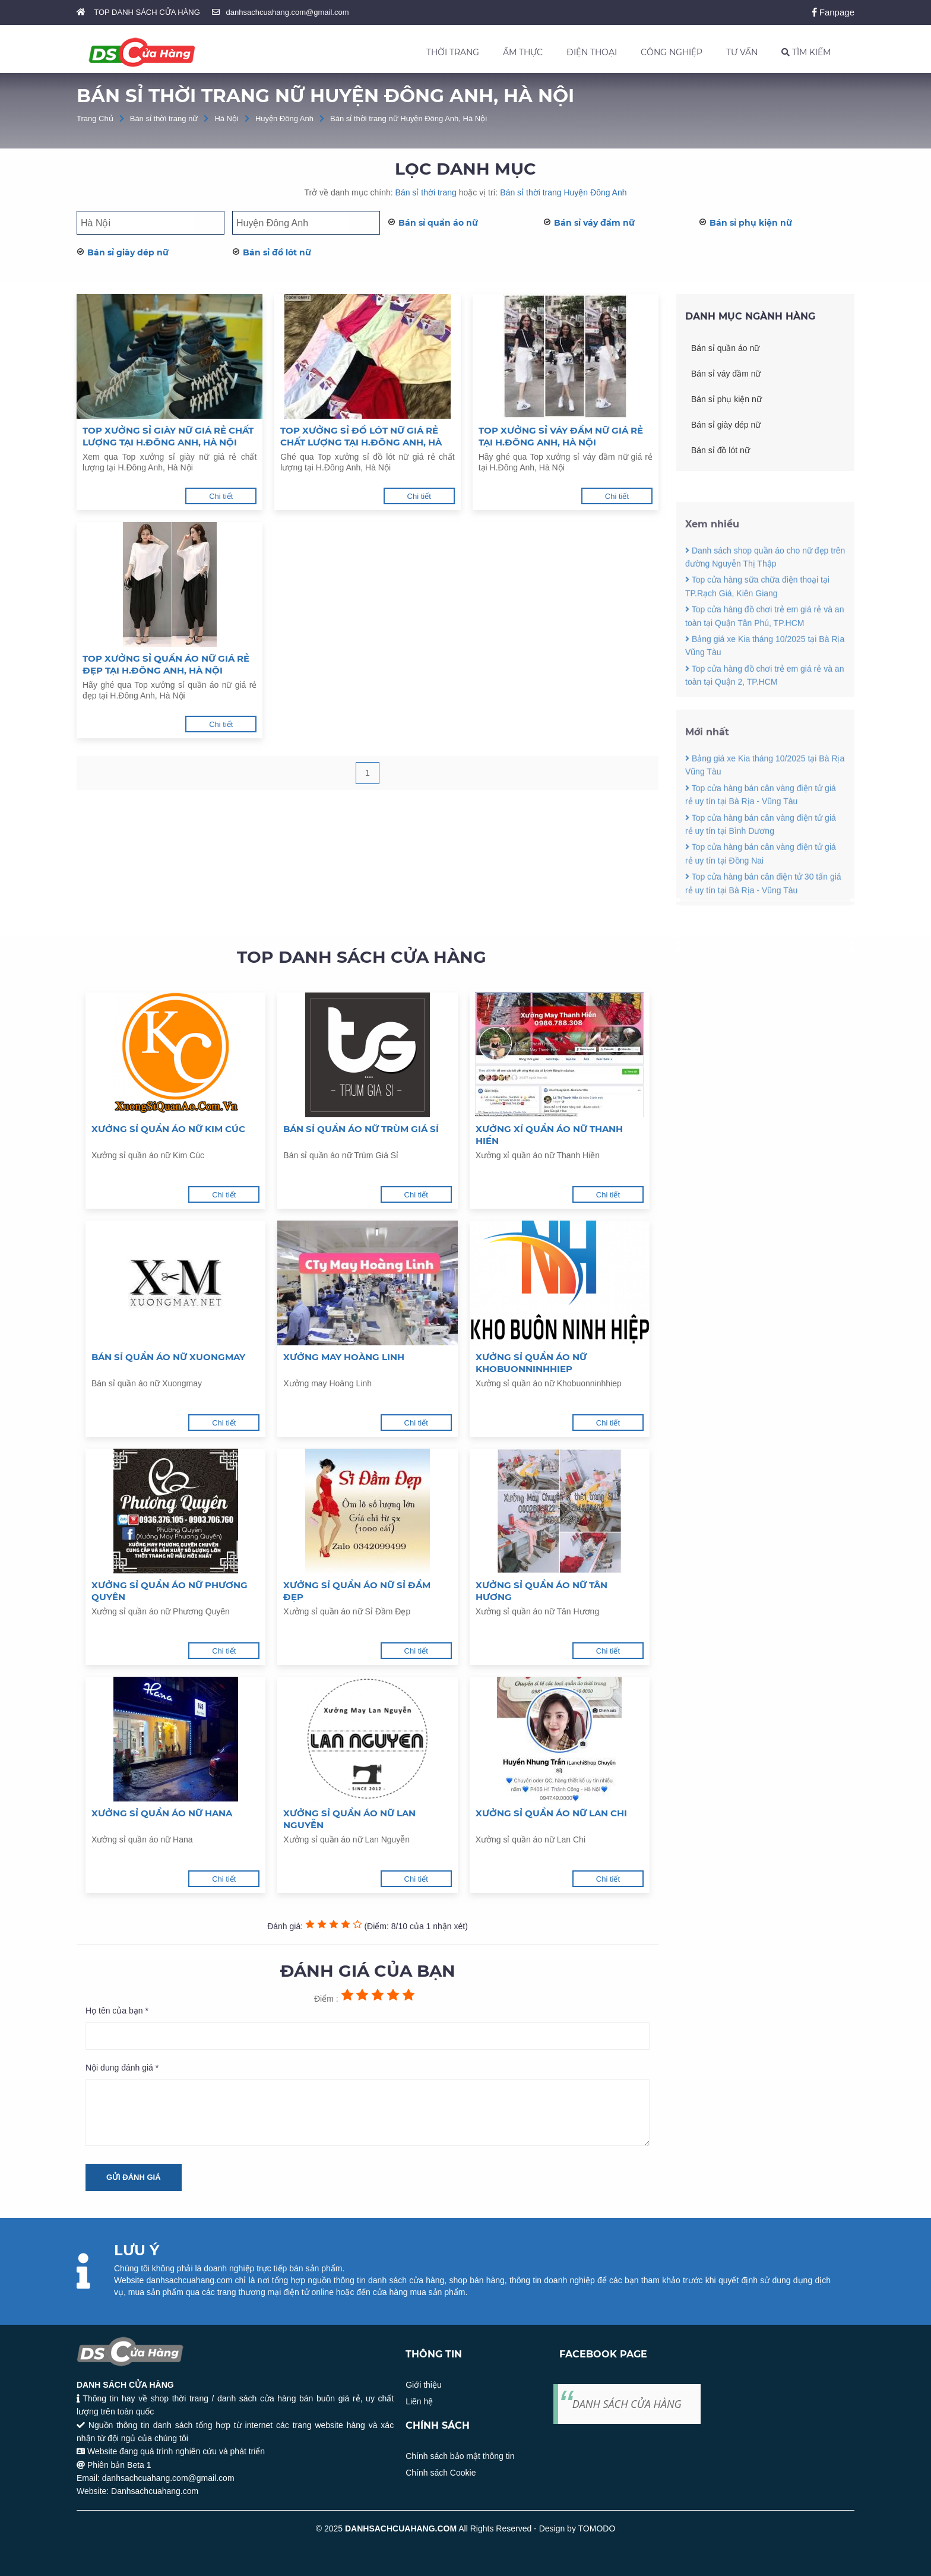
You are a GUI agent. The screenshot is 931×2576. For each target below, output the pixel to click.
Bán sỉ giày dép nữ (128, 252)
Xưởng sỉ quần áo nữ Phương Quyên (169, 1591)
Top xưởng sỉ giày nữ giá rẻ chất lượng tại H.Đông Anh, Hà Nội (168, 436)
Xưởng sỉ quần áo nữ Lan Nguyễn (349, 1819)
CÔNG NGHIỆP (671, 52)
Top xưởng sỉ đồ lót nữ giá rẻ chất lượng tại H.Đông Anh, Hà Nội (361, 436)
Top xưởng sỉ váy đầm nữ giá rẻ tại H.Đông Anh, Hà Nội (561, 436)
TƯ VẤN (742, 52)
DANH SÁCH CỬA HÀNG (627, 2404)
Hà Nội (226, 118)
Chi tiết (221, 496)
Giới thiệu (424, 2384)
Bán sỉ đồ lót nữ (277, 252)
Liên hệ (419, 2401)
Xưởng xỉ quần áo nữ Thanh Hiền (549, 1134)
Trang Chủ (95, 118)
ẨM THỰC (523, 52)
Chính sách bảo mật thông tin (460, 2456)
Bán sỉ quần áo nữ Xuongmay (168, 1357)
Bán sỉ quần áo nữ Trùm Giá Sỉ (361, 1128)
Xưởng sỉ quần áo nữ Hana (161, 1813)
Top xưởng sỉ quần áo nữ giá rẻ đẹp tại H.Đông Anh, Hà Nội (166, 664)
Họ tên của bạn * (117, 2010)
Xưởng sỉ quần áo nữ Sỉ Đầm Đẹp (356, 1591)
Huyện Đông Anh (284, 118)
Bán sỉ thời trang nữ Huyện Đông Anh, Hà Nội (408, 118)
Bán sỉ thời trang (426, 192)
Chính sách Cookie (441, 2472)
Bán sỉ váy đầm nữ (594, 222)
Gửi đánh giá (133, 2177)
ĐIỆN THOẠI (591, 52)
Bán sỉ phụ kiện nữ (751, 222)
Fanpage (833, 12)
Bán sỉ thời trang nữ (164, 118)
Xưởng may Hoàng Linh (343, 1357)
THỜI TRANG (452, 52)
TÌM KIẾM (806, 52)
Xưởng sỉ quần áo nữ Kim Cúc (168, 1128)
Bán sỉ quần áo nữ (438, 222)
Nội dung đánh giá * (122, 2067)
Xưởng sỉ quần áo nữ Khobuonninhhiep (531, 1362)
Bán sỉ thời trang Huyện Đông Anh (563, 192)
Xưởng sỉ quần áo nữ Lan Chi (551, 1813)
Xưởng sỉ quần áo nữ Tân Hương (541, 1591)
